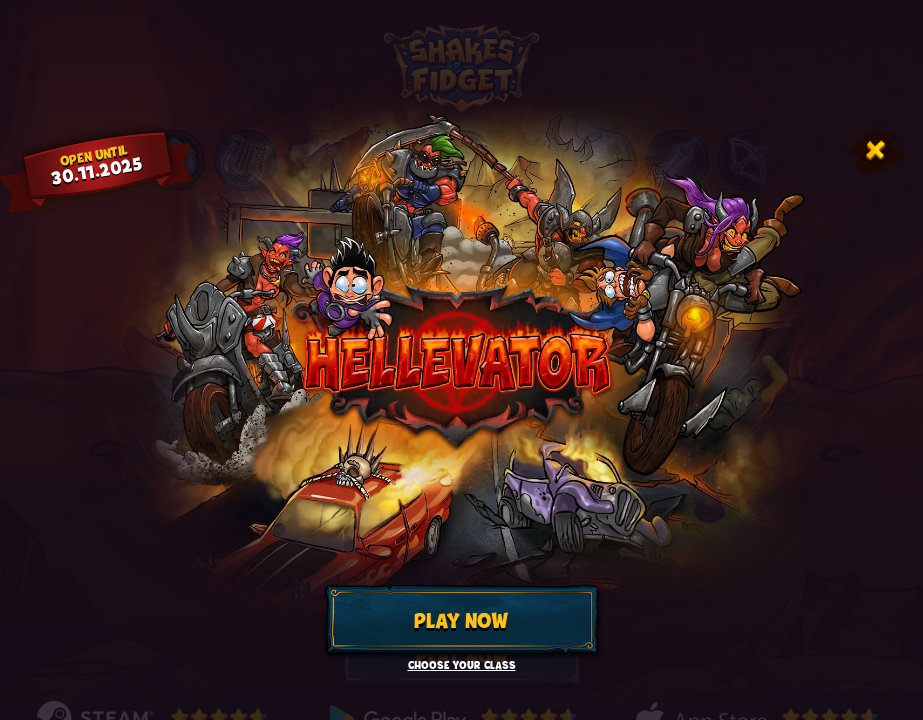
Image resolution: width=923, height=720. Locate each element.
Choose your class (462, 665)
